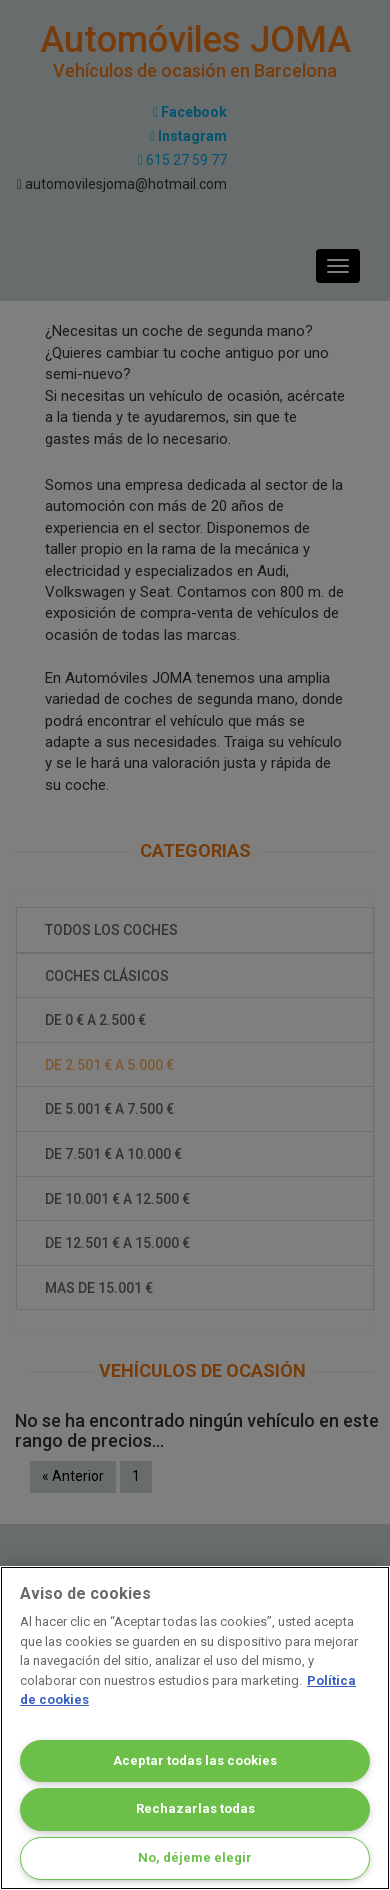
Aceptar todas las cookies (195, 1760)
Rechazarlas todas (195, 1808)
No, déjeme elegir (195, 1857)
